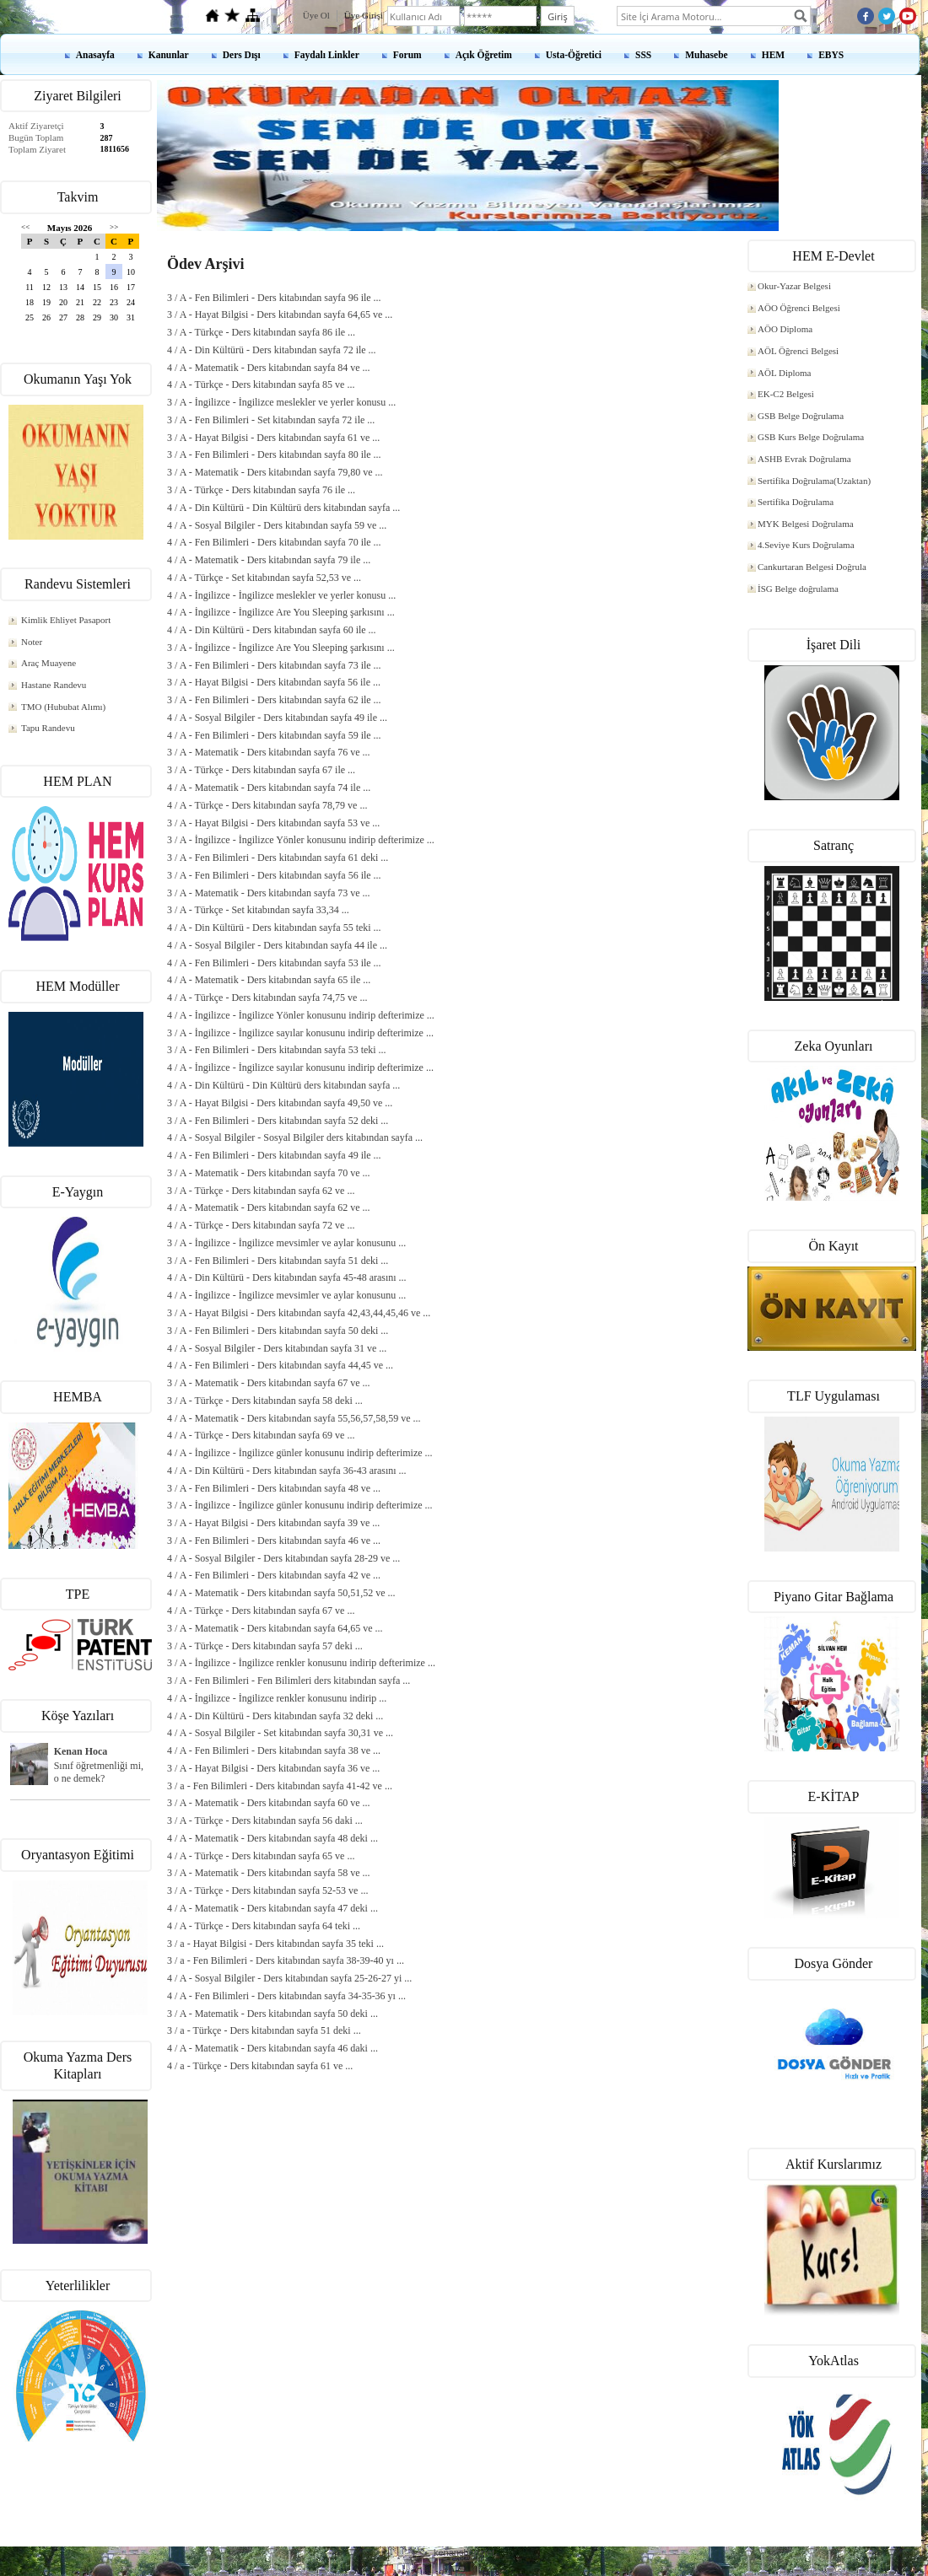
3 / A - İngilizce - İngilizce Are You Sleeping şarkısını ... (281, 647)
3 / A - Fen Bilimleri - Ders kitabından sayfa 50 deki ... (277, 1330)
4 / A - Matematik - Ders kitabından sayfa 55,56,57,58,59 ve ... (294, 1418)
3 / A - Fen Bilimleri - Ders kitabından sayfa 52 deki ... (277, 1121)
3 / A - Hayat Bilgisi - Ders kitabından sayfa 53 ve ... (273, 823)
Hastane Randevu (53, 685)
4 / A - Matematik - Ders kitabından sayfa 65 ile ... (268, 980)
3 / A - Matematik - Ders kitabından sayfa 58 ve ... (268, 1873)
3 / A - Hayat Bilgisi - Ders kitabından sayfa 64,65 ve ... (279, 314)
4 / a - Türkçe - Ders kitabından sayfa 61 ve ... (260, 2066)
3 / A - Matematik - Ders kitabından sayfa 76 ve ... (268, 752)
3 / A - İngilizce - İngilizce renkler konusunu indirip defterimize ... (301, 1663)
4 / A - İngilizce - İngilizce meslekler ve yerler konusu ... (281, 595)
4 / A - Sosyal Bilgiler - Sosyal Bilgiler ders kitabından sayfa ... (295, 1137)
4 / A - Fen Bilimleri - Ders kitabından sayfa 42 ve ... (273, 1575)
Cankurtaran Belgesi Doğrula (812, 567)
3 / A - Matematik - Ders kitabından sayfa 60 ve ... (268, 1803)
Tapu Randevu (48, 728)
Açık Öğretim (484, 55)
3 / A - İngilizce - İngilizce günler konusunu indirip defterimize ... (300, 1505)
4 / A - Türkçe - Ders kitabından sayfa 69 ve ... (260, 1435)
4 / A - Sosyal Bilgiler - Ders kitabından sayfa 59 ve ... (276, 525)
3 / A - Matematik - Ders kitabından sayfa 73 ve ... (268, 893)
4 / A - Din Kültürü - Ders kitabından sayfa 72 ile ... (271, 350)
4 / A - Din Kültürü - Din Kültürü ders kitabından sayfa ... (283, 508)
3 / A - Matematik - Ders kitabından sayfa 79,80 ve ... (275, 472)
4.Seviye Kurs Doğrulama (806, 545)
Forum (407, 55)
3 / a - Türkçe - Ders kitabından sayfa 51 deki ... (264, 2030)
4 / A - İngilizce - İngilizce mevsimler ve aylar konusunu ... (286, 1295)
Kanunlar (168, 55)
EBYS (831, 55)
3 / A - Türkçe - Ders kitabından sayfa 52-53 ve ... (267, 1890)
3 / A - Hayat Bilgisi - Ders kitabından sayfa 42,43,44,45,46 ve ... (298, 1313)
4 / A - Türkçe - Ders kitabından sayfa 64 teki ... (263, 1926)
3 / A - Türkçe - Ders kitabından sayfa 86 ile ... (261, 332)
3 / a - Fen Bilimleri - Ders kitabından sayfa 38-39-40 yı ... (285, 1960)
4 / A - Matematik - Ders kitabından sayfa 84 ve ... (268, 368)
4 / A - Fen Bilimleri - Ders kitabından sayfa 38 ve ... (273, 1750)
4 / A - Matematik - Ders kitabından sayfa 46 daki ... (272, 2048)
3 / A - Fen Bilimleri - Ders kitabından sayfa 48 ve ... (273, 1488)
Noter (31, 642)
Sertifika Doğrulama (796, 502)
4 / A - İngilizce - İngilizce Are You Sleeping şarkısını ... (281, 612)
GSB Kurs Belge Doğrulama (811, 437)
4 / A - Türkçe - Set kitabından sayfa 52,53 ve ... (264, 577)
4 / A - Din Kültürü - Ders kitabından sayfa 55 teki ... (274, 927)
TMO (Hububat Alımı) (63, 707)
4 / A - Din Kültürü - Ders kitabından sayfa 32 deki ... (275, 1716)
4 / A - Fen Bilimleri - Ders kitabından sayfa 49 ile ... (274, 1155)
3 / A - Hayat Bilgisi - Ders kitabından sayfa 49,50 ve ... (279, 1103)
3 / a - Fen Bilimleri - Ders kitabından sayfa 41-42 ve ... (279, 1786)
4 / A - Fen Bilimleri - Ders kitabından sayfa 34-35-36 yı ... (286, 1996)
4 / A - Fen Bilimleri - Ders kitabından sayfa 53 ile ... (274, 963)
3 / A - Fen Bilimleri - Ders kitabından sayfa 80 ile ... (274, 454)
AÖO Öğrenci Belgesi (799, 308)
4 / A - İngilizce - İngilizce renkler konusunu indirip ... (276, 1698)
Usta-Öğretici (574, 55)
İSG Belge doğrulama (798, 588)
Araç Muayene (48, 663)
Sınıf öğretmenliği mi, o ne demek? (98, 1772)
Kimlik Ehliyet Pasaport (66, 620)
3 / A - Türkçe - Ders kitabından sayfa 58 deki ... (265, 1400)
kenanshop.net (464, 2552)
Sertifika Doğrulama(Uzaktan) (814, 481)
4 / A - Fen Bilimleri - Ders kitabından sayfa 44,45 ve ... (280, 1365)
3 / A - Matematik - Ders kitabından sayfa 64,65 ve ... (275, 1628)
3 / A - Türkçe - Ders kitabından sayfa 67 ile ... (261, 770)
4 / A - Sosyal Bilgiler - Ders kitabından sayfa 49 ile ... (277, 717)
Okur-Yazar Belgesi (794, 286)
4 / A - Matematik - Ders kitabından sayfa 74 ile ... (268, 787)
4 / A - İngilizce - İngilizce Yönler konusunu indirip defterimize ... (300, 1015)
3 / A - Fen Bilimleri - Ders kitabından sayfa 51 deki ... (277, 1260)
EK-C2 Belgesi (786, 394)
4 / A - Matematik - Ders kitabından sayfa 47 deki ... (272, 1908)
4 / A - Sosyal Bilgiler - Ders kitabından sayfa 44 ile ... (277, 945)
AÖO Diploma (785, 329)
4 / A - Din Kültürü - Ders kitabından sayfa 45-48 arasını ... (287, 1277)
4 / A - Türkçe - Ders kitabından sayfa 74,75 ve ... (267, 997)
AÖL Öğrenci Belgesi (798, 351)
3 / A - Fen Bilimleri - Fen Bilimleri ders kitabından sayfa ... (288, 1680)
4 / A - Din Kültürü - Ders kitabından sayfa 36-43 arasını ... (287, 1470)
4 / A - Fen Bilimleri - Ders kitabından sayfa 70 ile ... (274, 542)
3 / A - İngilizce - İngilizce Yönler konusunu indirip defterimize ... (300, 840)
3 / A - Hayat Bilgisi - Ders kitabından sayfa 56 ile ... (273, 682)
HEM (773, 55)
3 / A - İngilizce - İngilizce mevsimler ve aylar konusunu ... (286, 1243)
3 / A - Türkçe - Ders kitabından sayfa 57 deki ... (265, 1646)
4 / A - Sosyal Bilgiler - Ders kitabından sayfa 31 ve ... (276, 1348)
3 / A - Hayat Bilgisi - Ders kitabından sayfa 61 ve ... (273, 438)
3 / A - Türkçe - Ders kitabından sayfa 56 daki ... (265, 1820)
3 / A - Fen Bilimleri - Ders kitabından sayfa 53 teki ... (276, 1050)
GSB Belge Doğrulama (801, 416)
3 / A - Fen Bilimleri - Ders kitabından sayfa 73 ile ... (274, 665)
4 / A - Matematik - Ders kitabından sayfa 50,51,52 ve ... (281, 1593)
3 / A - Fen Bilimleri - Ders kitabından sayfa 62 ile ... (274, 700)
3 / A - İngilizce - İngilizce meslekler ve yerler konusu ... (281, 402)
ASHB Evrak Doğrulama (804, 459)
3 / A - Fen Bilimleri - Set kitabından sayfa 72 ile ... (271, 420)
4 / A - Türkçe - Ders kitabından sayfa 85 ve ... (260, 384)
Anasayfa (95, 55)
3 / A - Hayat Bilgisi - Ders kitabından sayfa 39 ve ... (273, 1523)
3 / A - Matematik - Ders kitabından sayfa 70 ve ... (268, 1173)
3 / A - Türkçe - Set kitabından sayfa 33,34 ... (258, 910)
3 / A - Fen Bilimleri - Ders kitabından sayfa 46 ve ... (273, 1540)
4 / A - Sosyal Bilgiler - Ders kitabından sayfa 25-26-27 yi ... (289, 1978)
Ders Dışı (242, 55)
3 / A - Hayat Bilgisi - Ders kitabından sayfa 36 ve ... (273, 1768)
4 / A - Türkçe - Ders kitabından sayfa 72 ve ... (260, 1225)
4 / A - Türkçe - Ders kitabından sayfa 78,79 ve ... (267, 805)
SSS (643, 55)
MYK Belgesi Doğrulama (806, 524)
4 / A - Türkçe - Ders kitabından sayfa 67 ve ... (260, 1610)
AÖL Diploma (784, 373)
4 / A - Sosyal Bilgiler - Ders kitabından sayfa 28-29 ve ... (283, 1558)
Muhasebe (706, 55)
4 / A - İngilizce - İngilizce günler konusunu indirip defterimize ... (300, 1453)
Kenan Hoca (81, 1751)
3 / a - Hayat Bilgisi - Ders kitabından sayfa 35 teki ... (275, 1943)
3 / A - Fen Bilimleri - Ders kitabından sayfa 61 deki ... (277, 857)
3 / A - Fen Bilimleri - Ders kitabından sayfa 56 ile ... (274, 875)
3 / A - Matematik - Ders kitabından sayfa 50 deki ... (272, 2013)
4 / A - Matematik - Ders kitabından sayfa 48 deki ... (272, 1838)
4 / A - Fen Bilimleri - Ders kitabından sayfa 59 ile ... (274, 735)
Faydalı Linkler (326, 55)
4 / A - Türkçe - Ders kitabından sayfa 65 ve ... (260, 1856)
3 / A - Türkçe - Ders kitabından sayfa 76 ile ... (261, 490)
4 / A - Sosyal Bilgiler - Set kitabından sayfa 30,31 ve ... (280, 1733)
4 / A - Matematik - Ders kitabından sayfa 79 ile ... (268, 560)
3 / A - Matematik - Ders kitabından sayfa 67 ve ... (268, 1383)
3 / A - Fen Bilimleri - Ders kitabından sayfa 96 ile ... (274, 298)
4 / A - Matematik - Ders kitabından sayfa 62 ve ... (268, 1207)
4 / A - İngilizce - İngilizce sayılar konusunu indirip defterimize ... (300, 1067)
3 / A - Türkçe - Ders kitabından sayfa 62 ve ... (260, 1191)
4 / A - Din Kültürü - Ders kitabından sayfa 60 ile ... (271, 630)
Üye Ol (316, 15)
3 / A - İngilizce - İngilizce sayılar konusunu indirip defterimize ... (300, 1033)
